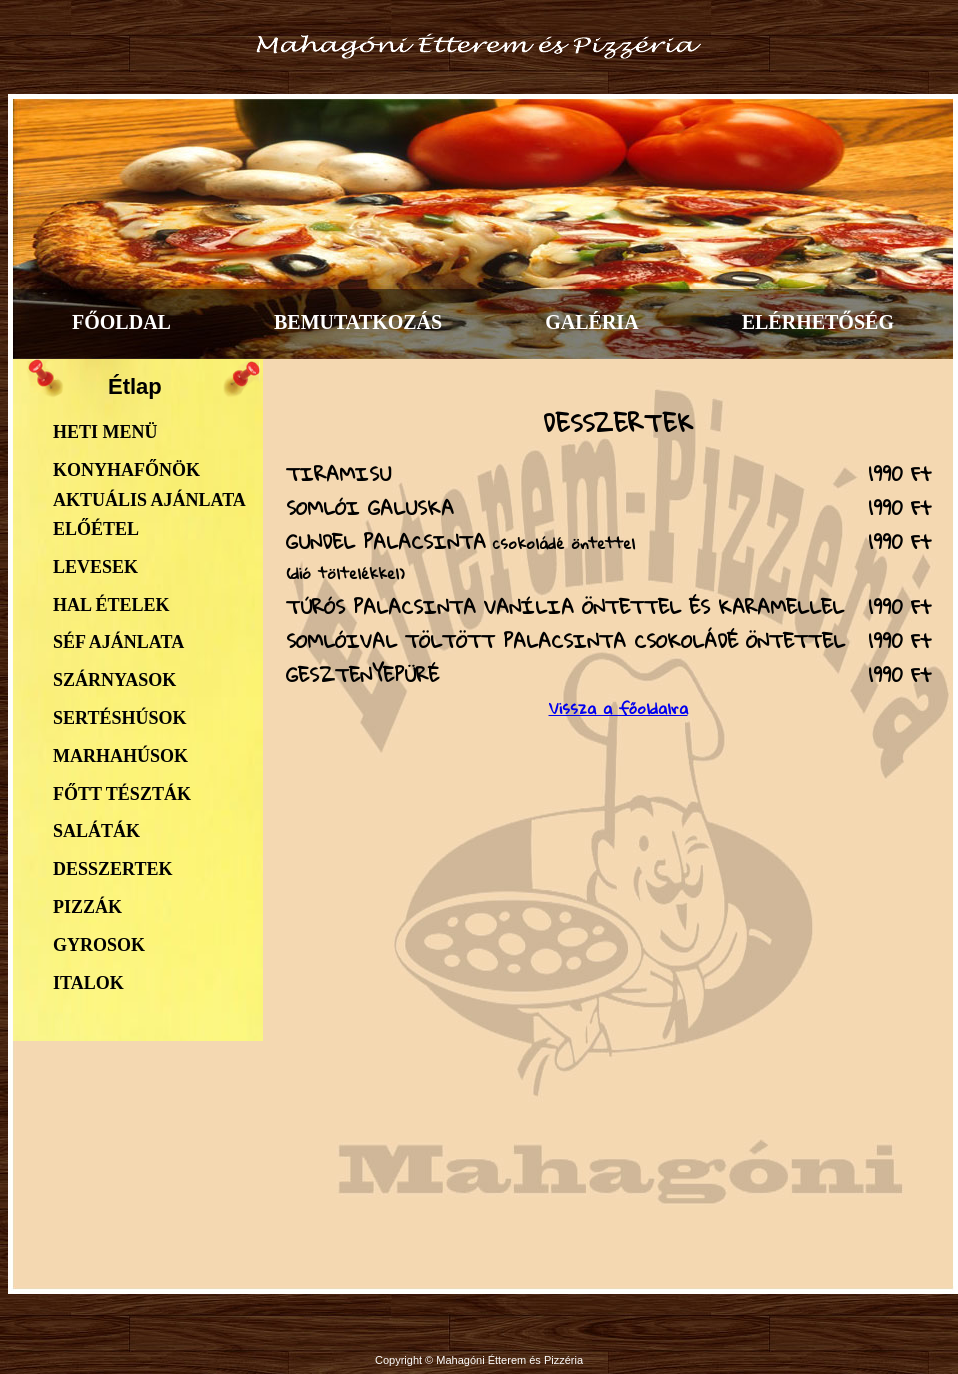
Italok (88, 983)
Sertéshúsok (119, 718)
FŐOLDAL (121, 322)
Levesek (95, 567)
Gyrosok (99, 945)
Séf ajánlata (118, 642)
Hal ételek (111, 605)
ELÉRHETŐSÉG (818, 322)
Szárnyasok (114, 680)
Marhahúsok (120, 756)
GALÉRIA (591, 322)
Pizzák (87, 907)
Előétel (96, 529)
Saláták (96, 831)
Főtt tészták (122, 794)
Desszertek (112, 869)
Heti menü (105, 432)
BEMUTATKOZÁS (358, 322)
